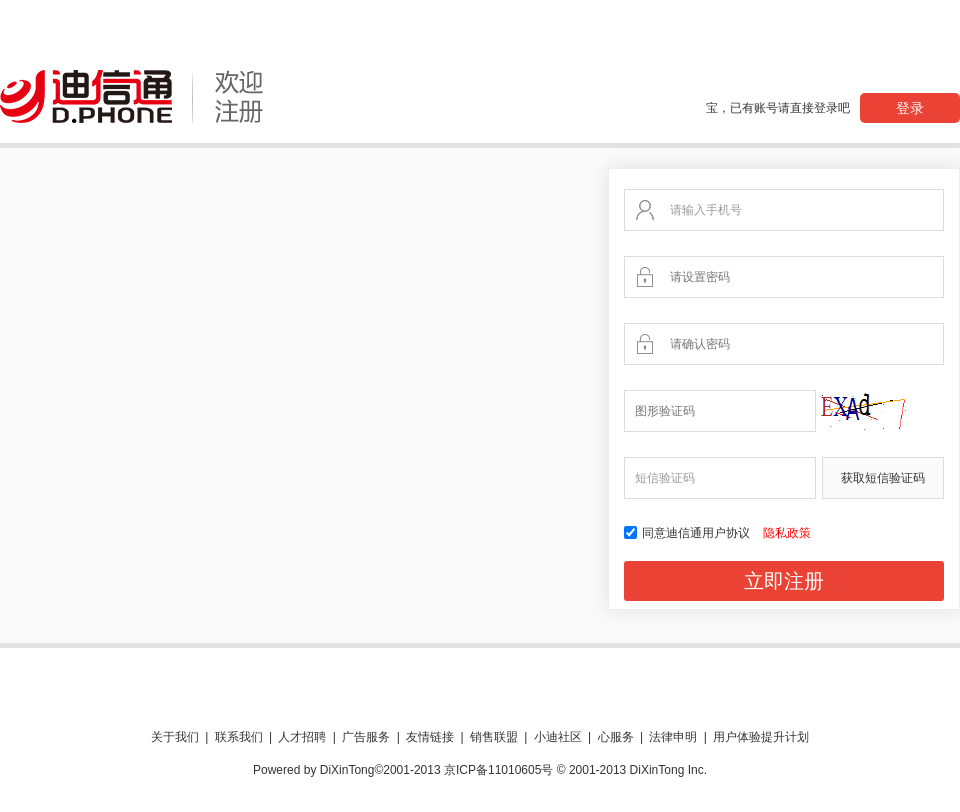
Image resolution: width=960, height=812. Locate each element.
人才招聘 (302, 737)
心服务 (616, 737)
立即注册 (784, 581)
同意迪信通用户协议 (688, 533)
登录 (910, 108)
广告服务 (366, 737)
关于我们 (175, 737)
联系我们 (239, 737)
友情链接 (430, 737)
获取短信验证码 (883, 478)
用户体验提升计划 (761, 737)
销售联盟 (494, 737)
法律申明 (673, 737)
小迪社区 (558, 737)
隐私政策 (787, 533)
